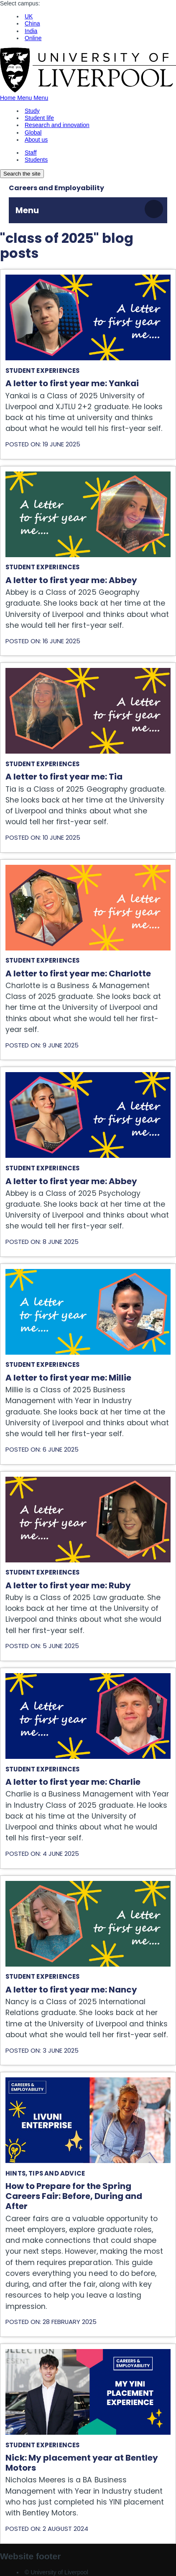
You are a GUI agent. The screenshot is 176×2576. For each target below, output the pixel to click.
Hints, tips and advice (45, 2173)
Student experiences (42, 370)
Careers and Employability (56, 188)
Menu (27, 210)
